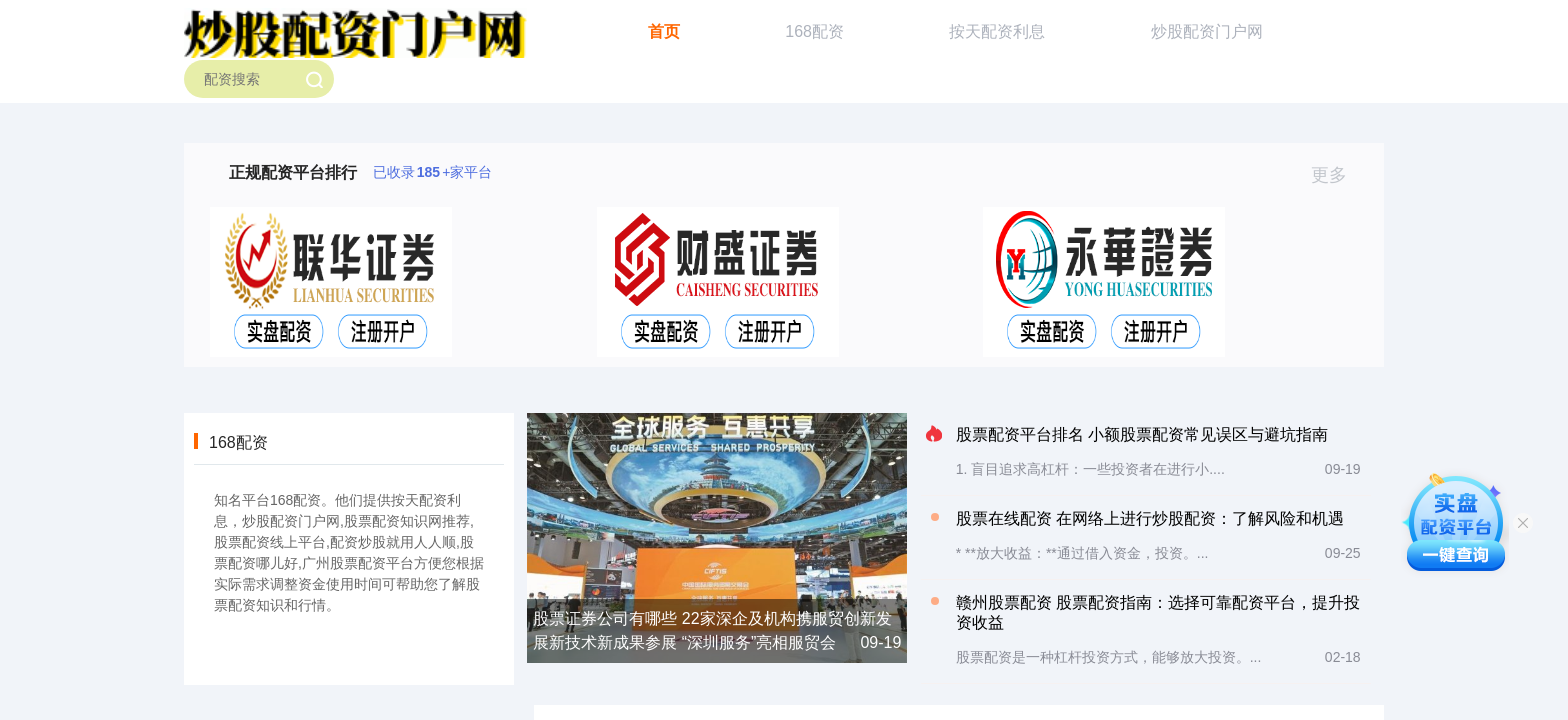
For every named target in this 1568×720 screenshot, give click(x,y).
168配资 (814, 31)
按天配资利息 (997, 31)
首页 (664, 31)
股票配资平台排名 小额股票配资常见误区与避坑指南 (1142, 434)
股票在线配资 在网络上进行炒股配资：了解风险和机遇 (1150, 518)
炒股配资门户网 (1207, 31)
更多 (1337, 175)
